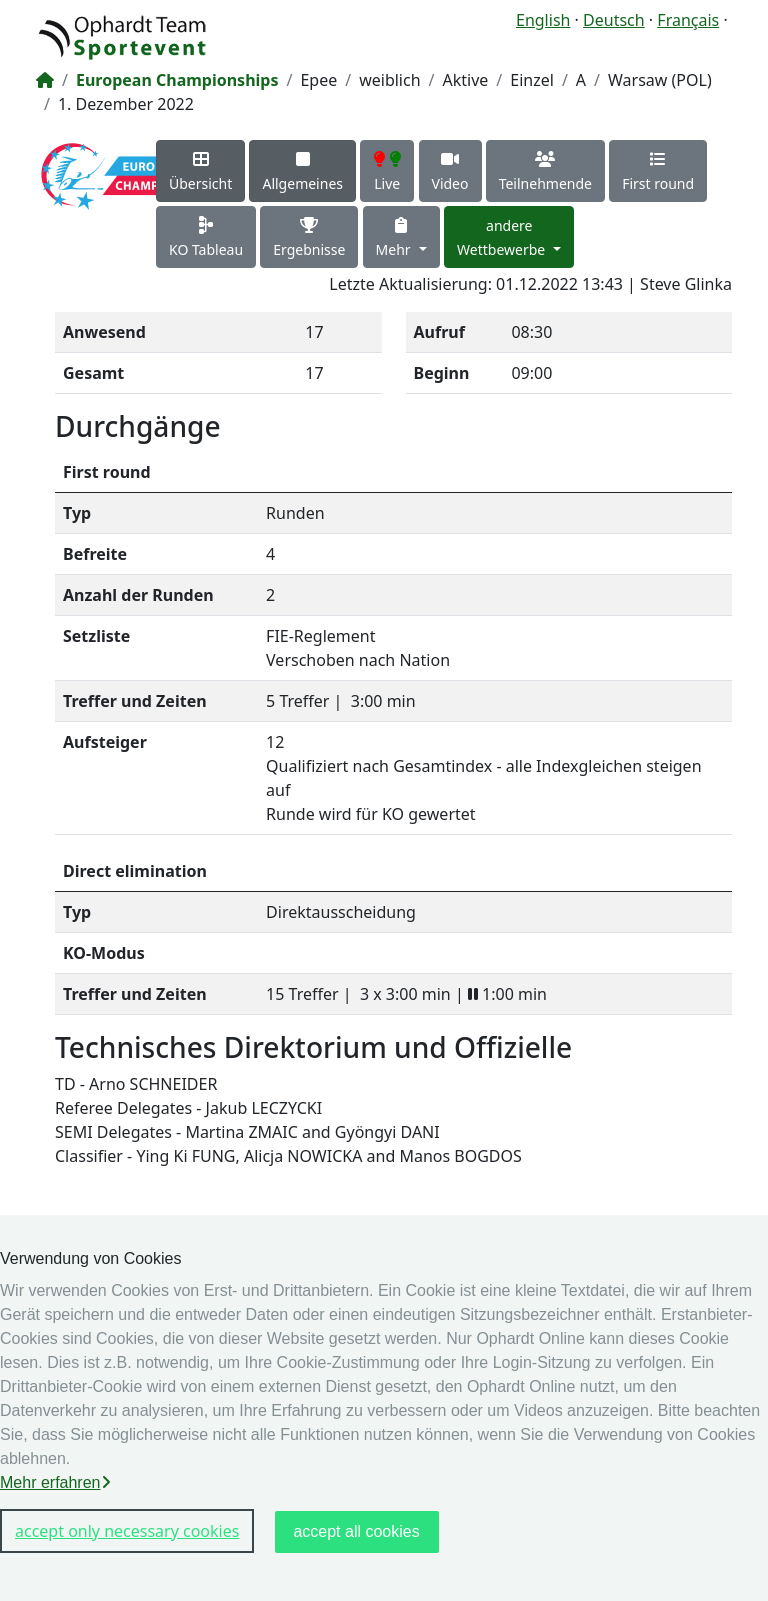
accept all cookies (356, 1531)
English (543, 20)
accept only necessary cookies (127, 1531)
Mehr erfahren (55, 1482)
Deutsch (614, 20)
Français (688, 20)
